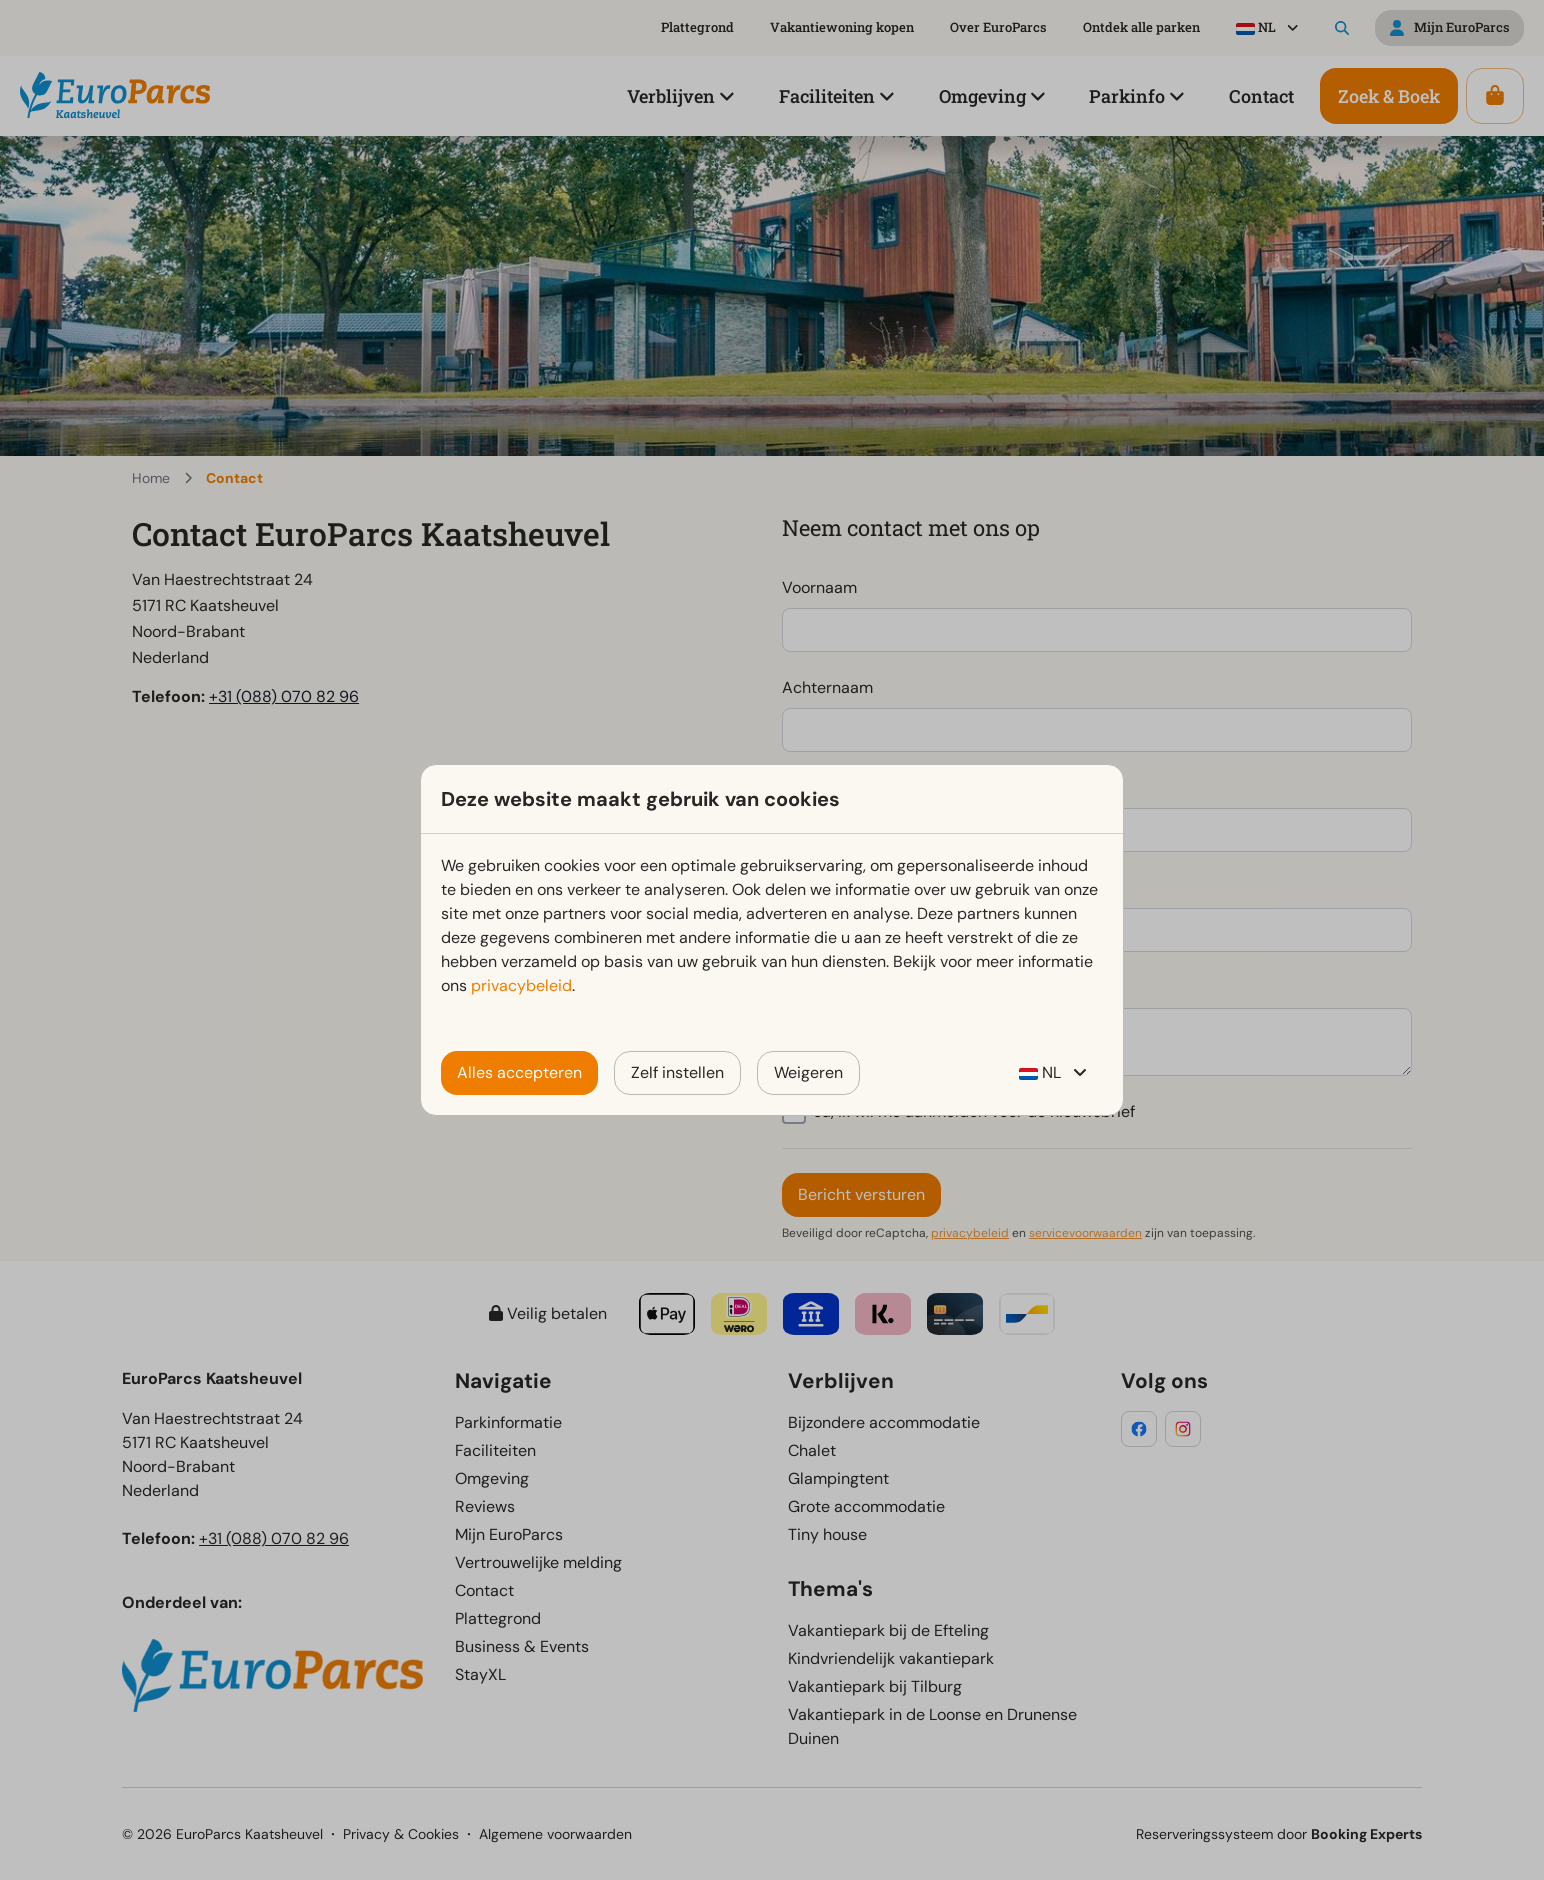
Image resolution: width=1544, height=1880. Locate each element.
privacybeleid (521, 985)
